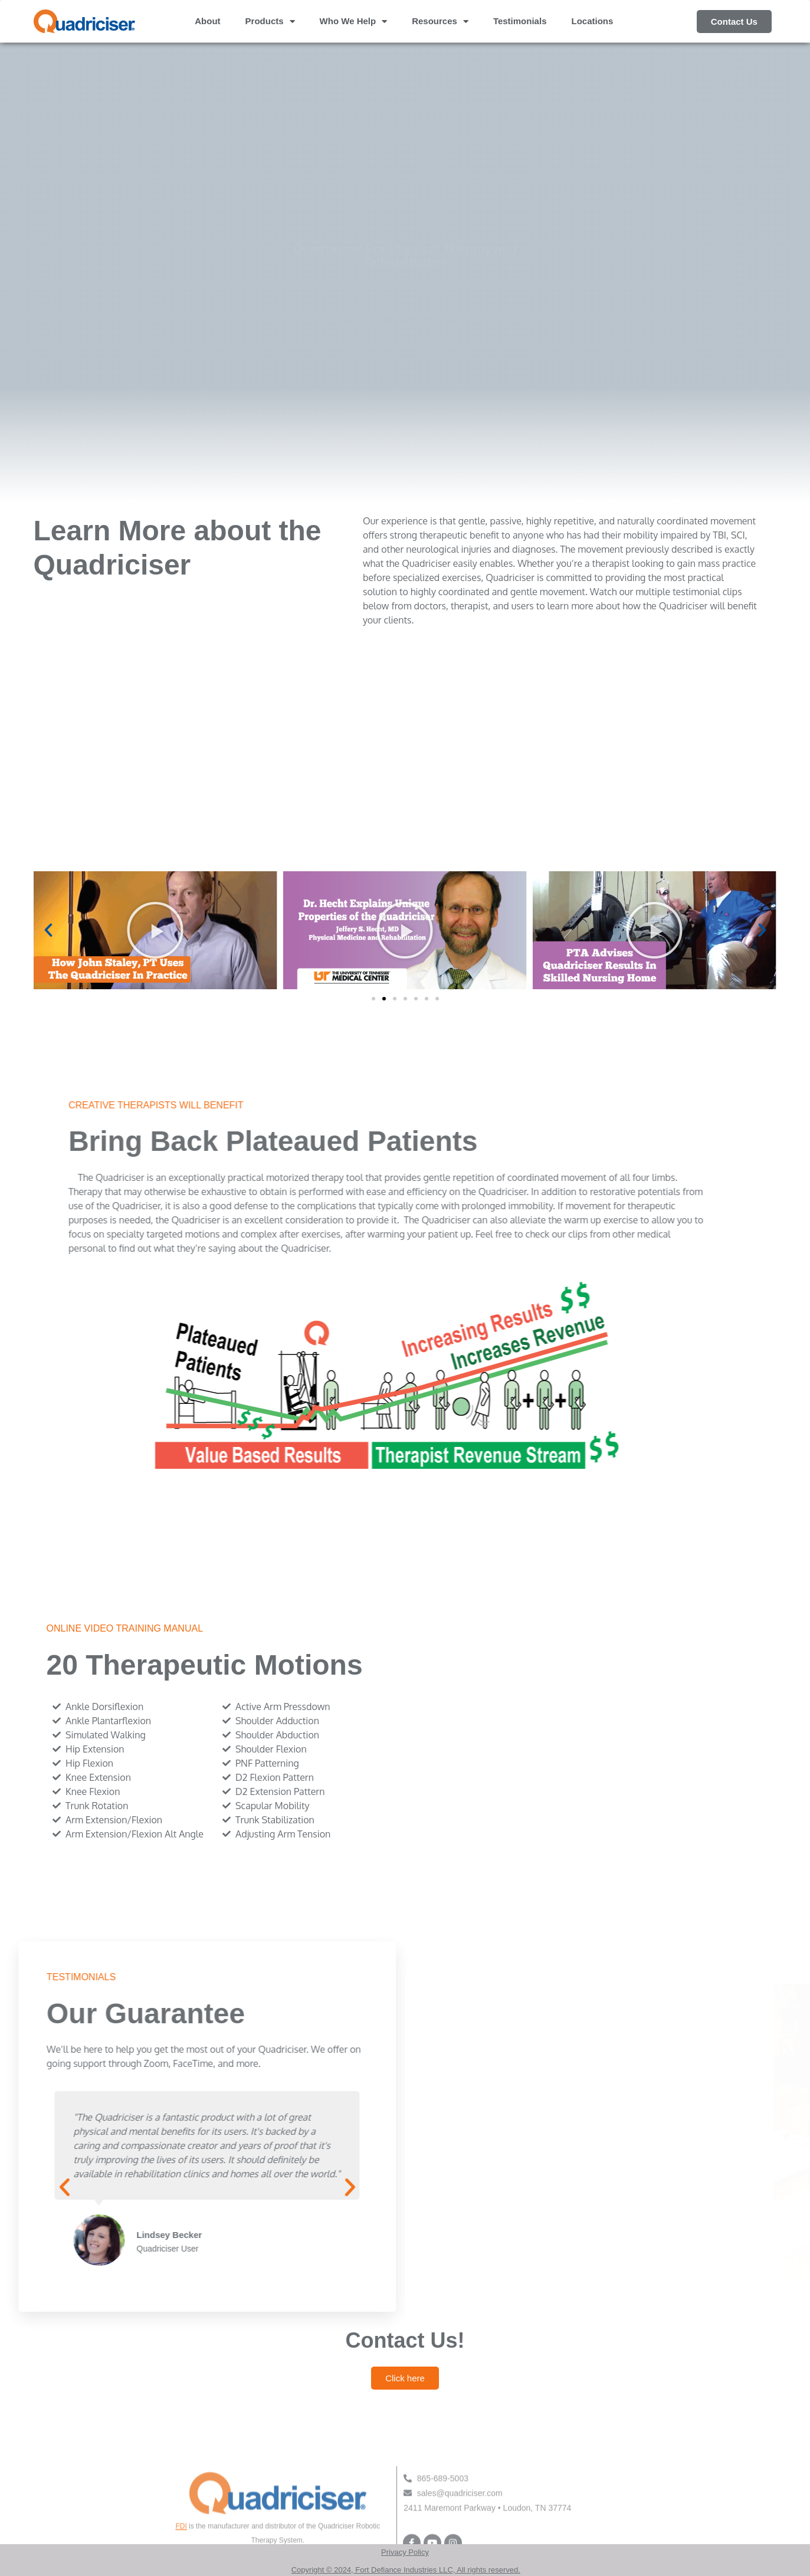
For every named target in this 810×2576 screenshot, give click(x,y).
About (207, 21)
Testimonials (520, 21)
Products (270, 21)
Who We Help (354, 21)
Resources (440, 21)
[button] (48, 930)
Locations (592, 21)
